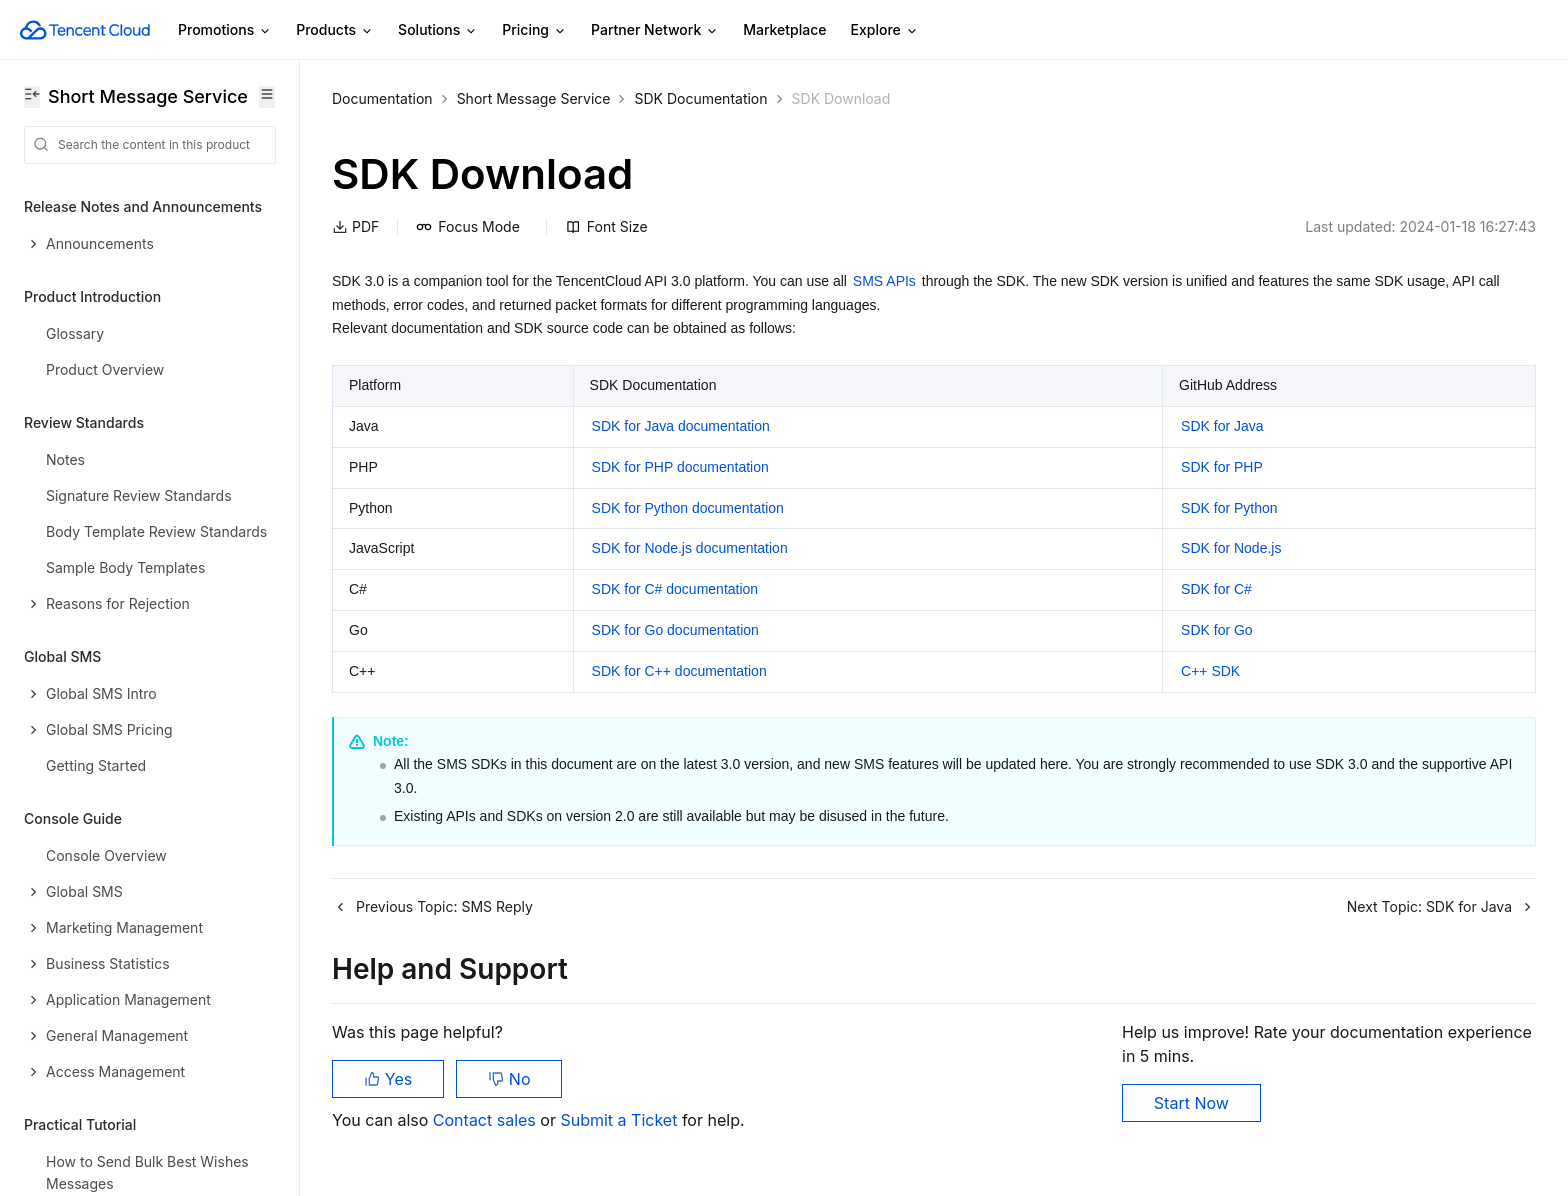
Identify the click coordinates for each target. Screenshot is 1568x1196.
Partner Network (655, 30)
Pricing (534, 30)
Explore (885, 30)
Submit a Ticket (620, 1120)
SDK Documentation (700, 98)
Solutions (438, 30)
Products (335, 30)
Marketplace (784, 29)
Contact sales (486, 1120)
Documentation (382, 98)
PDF (355, 226)
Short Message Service (534, 98)
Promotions (225, 30)
